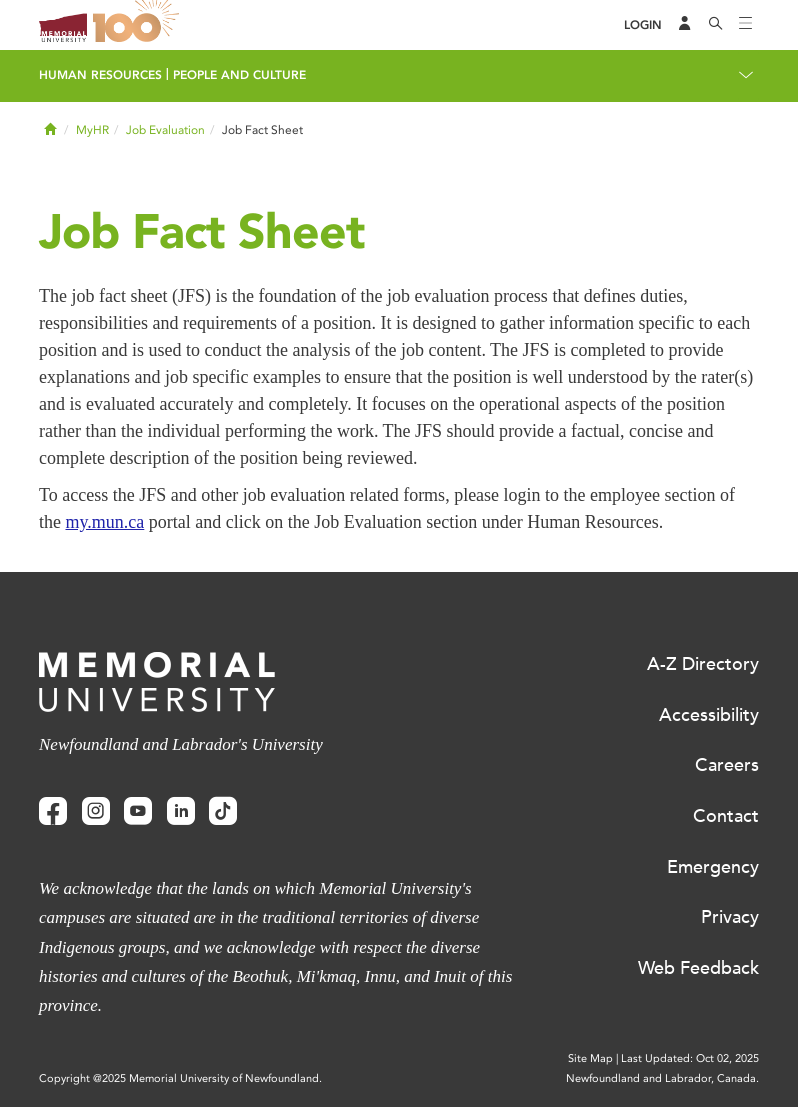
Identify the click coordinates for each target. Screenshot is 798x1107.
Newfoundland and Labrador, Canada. (662, 1078)
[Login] (643, 25)
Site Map (590, 1058)
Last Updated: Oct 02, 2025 (690, 1058)
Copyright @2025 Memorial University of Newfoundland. (180, 1078)
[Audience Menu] (685, 25)
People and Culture (239, 75)
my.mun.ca (105, 522)
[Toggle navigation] (746, 25)
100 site (139, 25)
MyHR (92, 130)
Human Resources (100, 75)
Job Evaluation (165, 130)
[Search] (716, 25)
